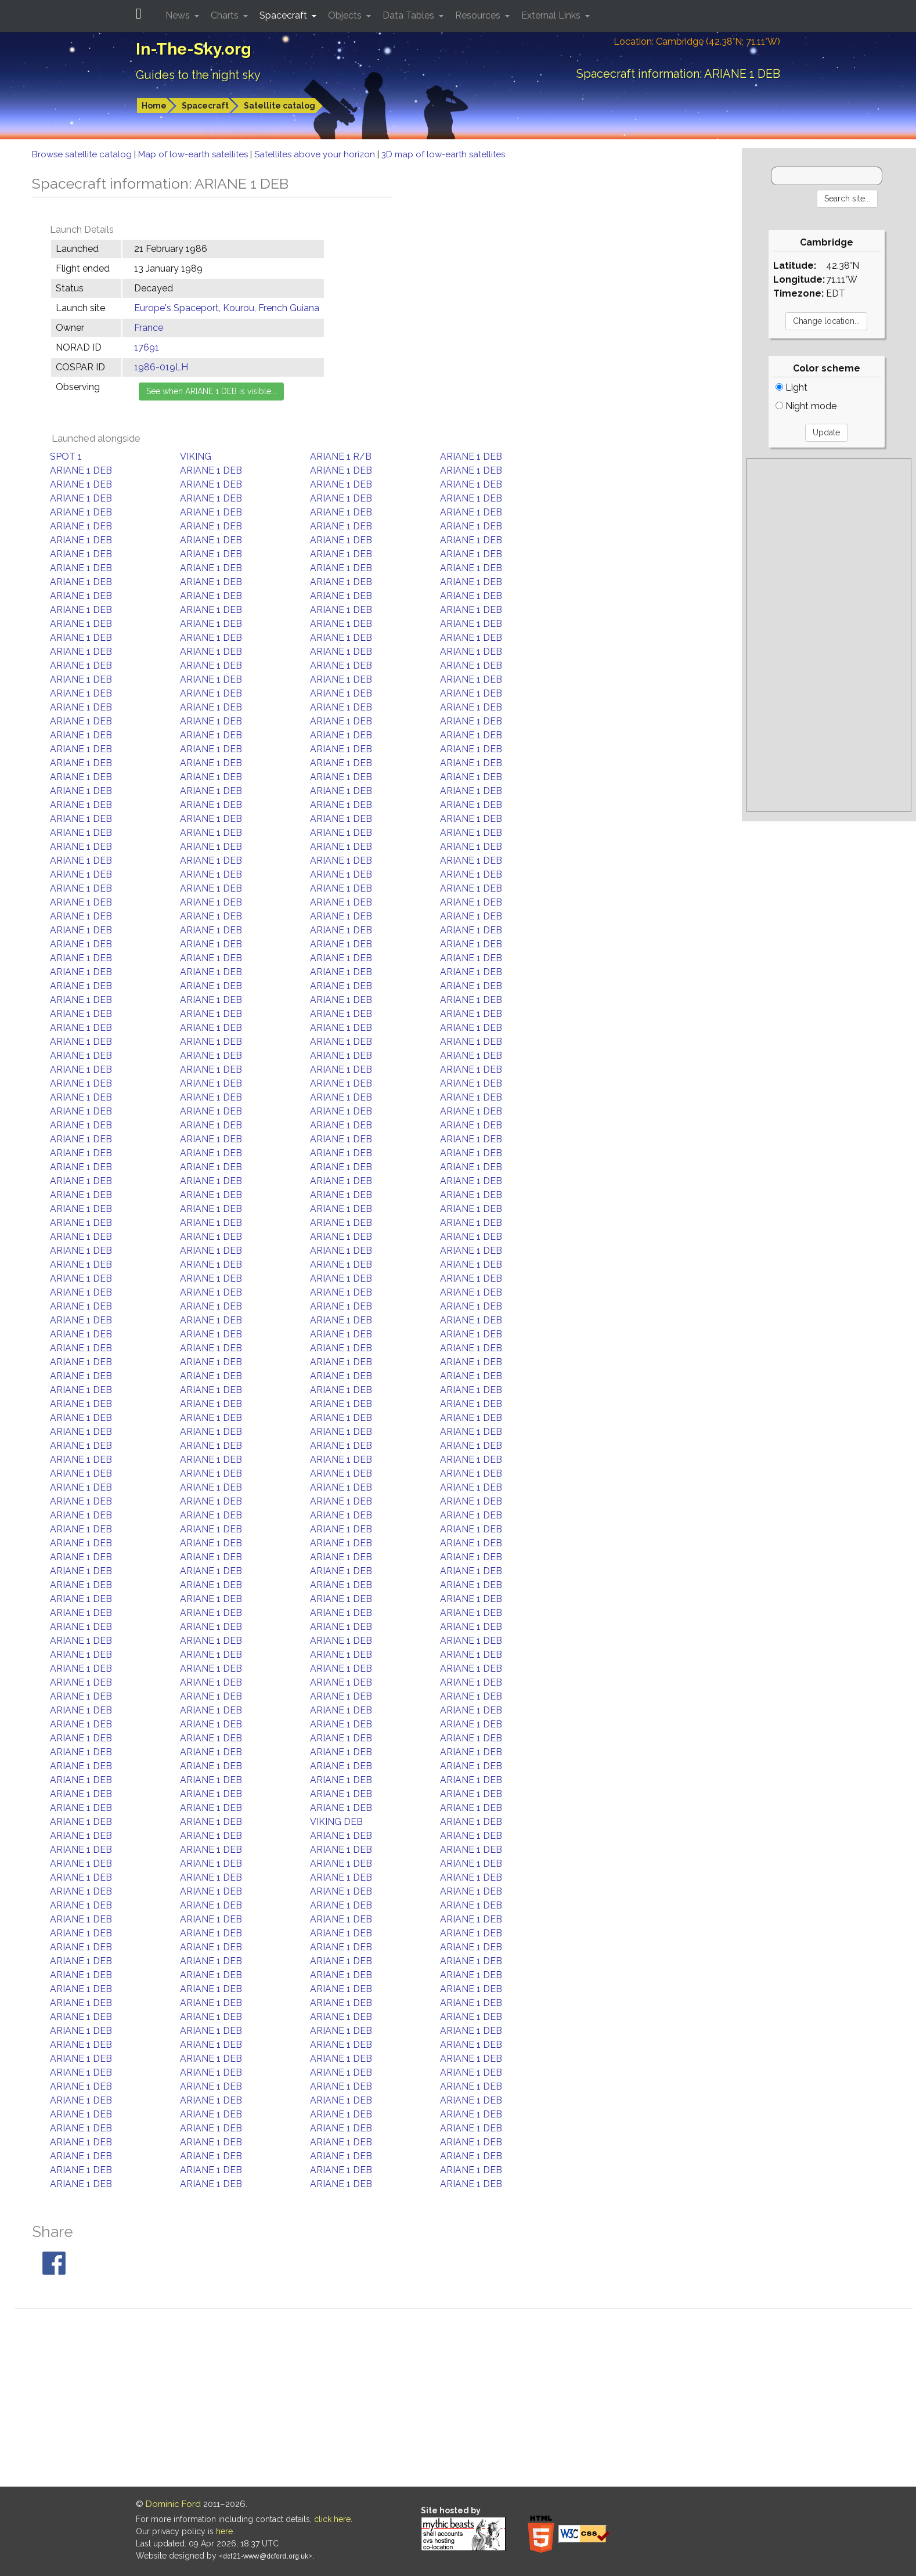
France (148, 327)
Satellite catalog (279, 105)
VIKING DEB (336, 1821)
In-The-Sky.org (193, 49)
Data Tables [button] (410, 15)
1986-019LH (161, 367)
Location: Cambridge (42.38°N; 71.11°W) (697, 41)
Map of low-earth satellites (194, 154)
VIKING (195, 456)
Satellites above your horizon (315, 154)
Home (154, 105)
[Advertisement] (829, 635)
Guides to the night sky (198, 75)
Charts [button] (226, 15)
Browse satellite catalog (83, 154)
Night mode (806, 406)
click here (332, 2519)
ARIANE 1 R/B (341, 456)
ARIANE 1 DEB (471, 456)
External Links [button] (552, 15)
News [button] (178, 15)
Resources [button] (479, 15)
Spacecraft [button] (284, 15)
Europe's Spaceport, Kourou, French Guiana (226, 307)
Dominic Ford (173, 2504)
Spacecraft (205, 105)
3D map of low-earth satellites (443, 154)
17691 (146, 347)
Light (791, 387)
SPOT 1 (66, 456)
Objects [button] (346, 15)
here (224, 2531)
